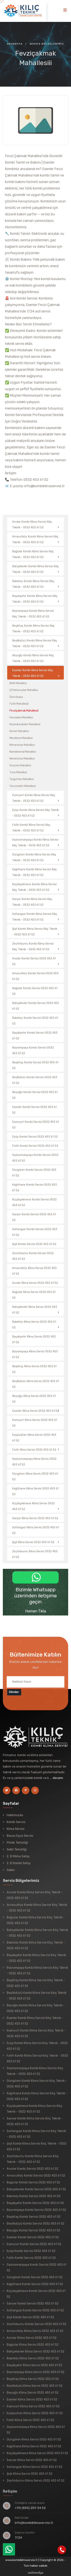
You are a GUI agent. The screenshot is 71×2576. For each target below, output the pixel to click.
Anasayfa (15, 43)
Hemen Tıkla (35, 1611)
